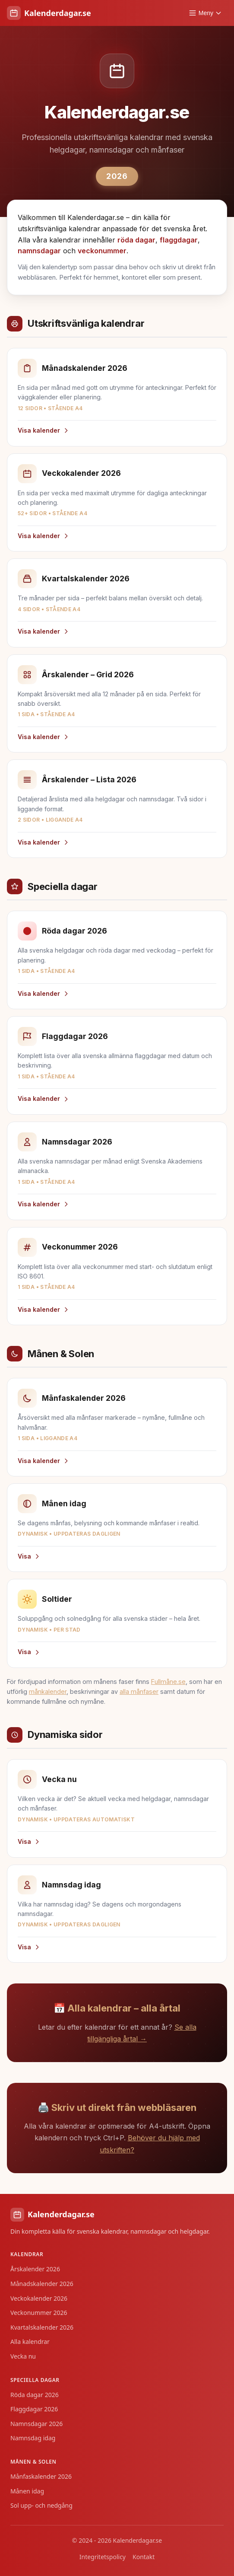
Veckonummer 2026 (38, 2312)
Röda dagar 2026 (34, 2395)
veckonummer (102, 250)
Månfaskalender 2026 (41, 2476)
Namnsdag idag (32, 2438)
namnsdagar (39, 250)
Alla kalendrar (30, 2341)
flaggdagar (179, 240)
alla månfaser (139, 1691)
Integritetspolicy (102, 2557)
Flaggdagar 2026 (34, 2409)
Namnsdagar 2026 (36, 2424)
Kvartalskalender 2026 (41, 2327)
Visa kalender (44, 430)
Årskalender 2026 (35, 2269)
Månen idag (27, 2491)
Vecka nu (23, 2356)
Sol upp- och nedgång (41, 2505)
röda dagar (136, 240)
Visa (29, 1556)
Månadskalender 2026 (41, 2284)
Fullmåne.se (168, 1681)
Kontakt (144, 2557)
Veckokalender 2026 (38, 2298)
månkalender (47, 1691)
